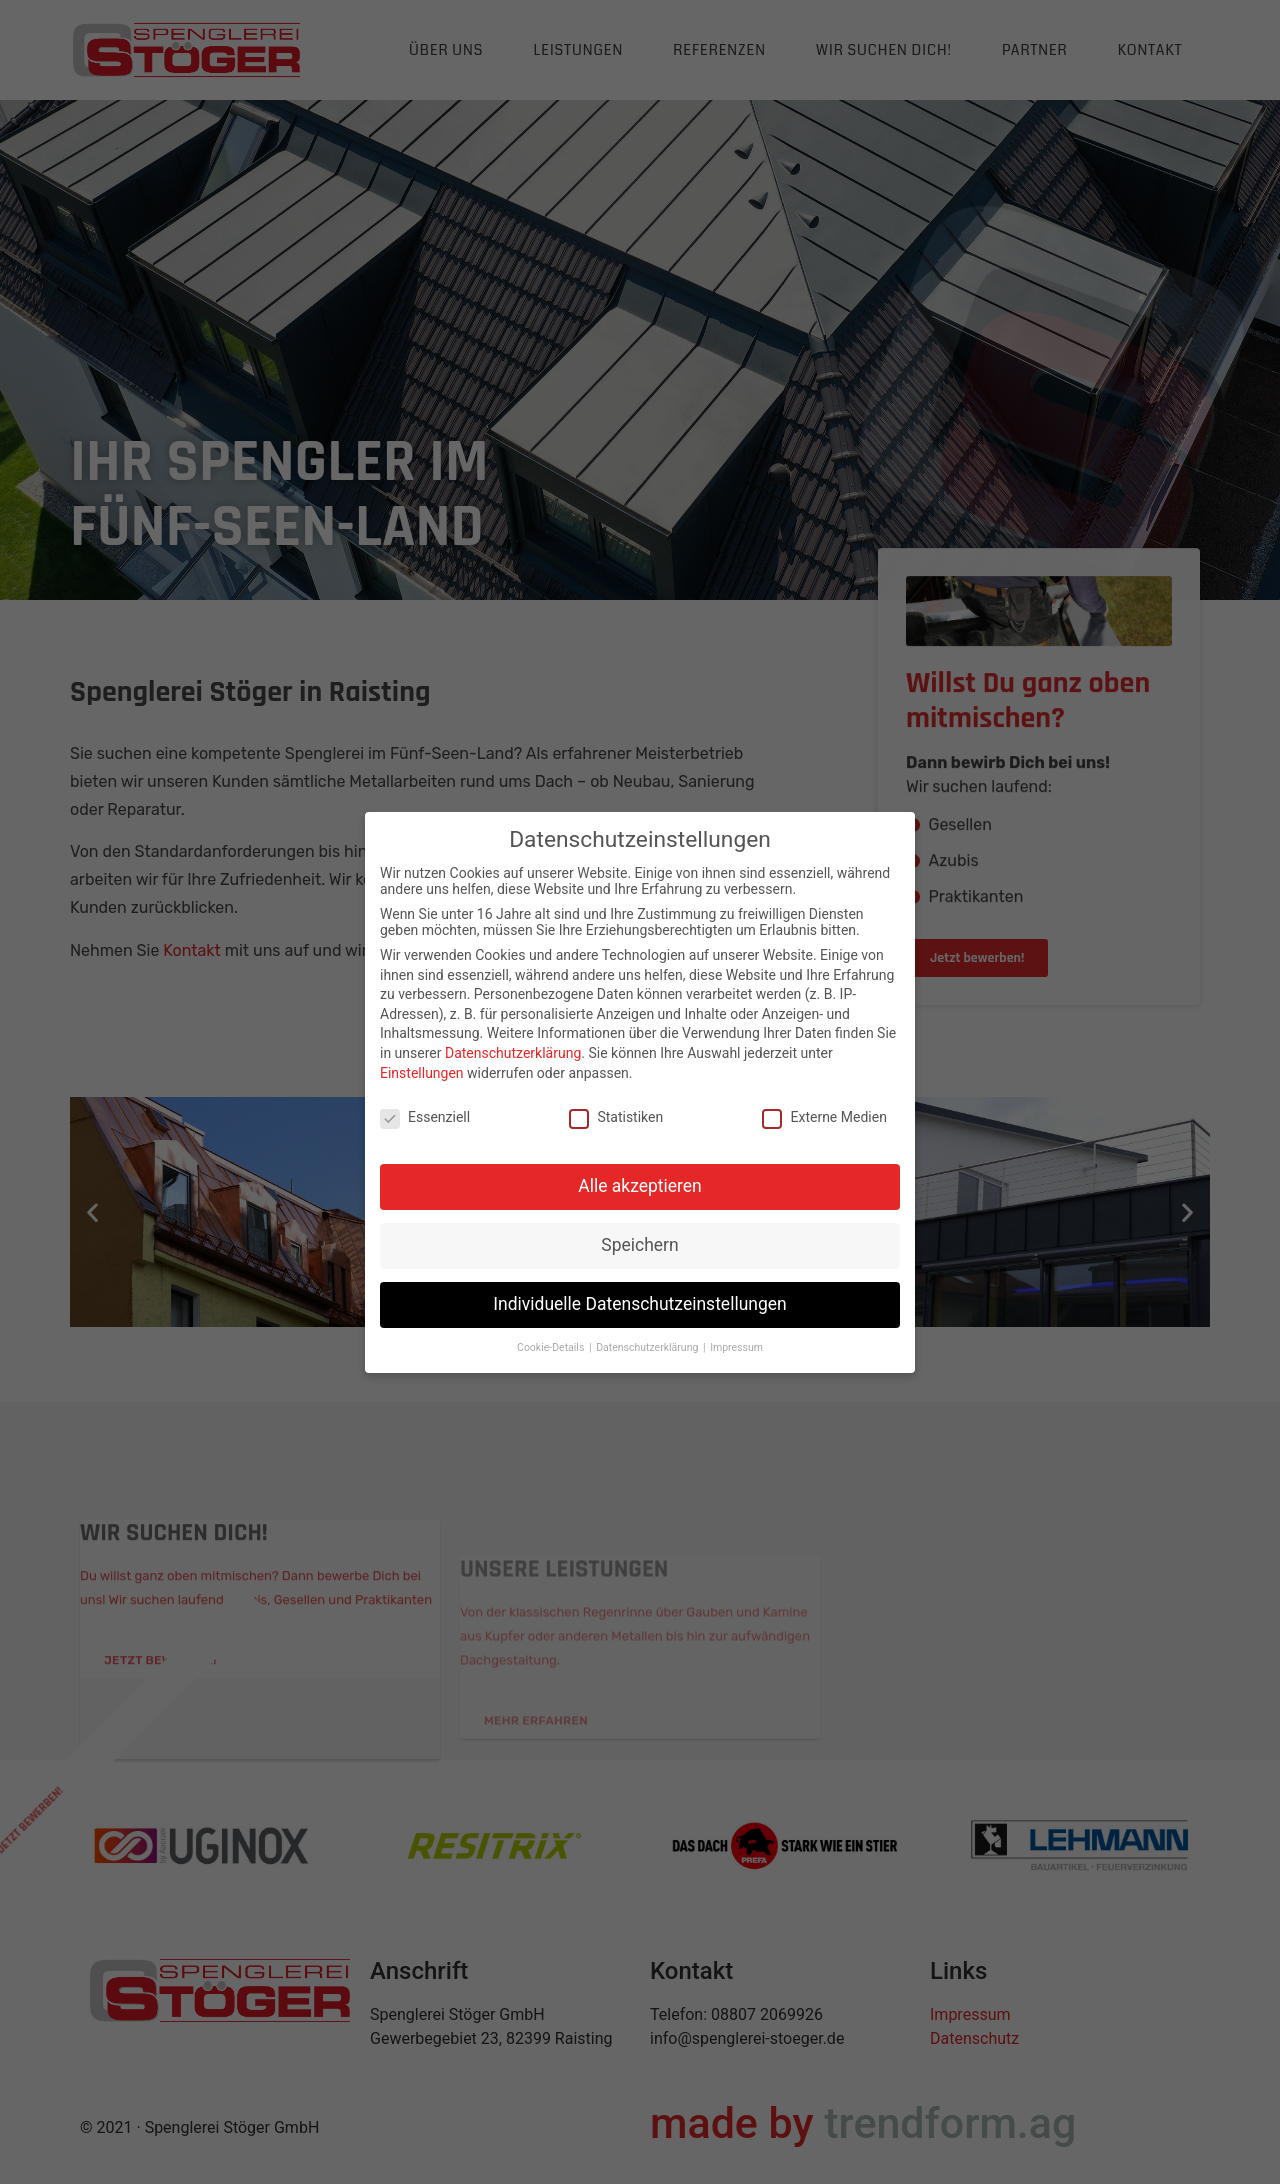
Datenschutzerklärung (513, 1053)
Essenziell (425, 1117)
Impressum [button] (736, 1347)
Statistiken (616, 1117)
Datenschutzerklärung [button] (648, 1347)
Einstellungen (422, 1073)
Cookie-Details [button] (552, 1347)
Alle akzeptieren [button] (640, 1186)
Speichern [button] (639, 1245)
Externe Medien (824, 1117)
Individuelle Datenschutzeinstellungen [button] (639, 1304)
